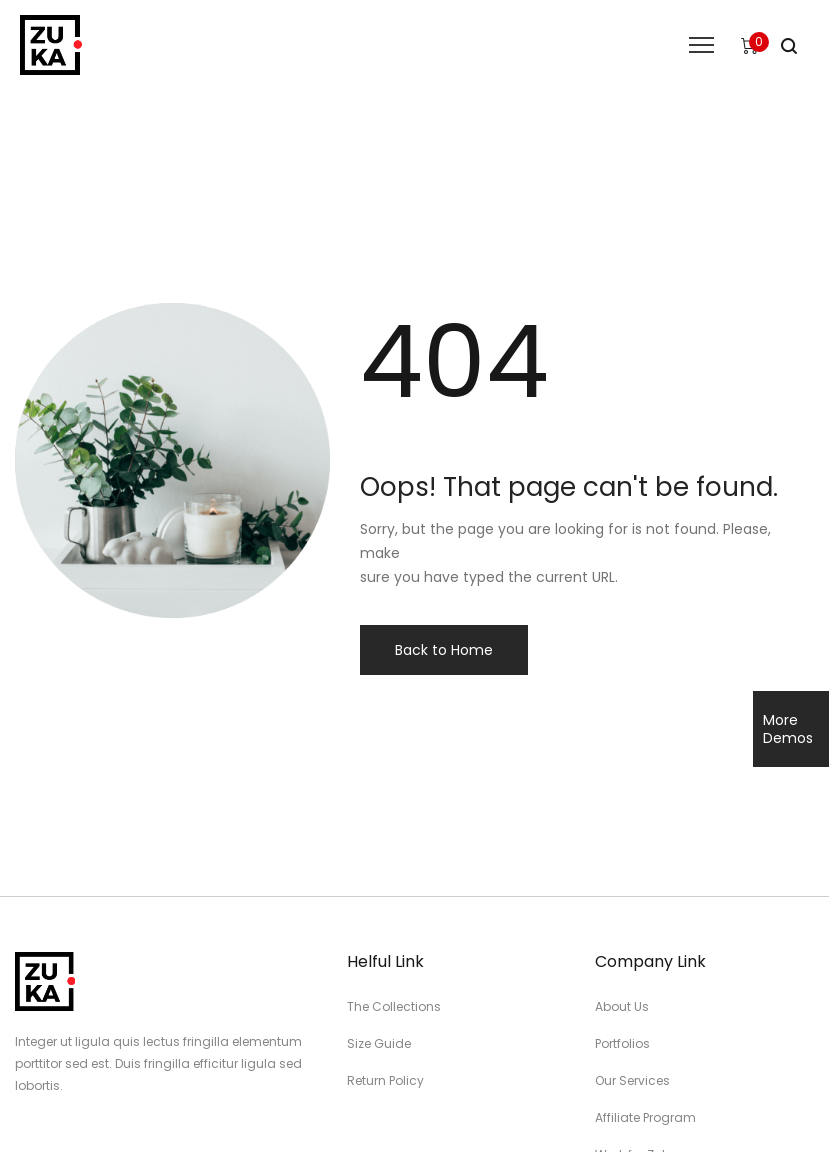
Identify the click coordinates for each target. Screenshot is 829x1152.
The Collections (394, 1006)
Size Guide (379, 1043)
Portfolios (622, 1043)
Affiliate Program (645, 1117)
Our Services (632, 1080)
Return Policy (385, 1080)
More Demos (788, 729)
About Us (622, 1006)
